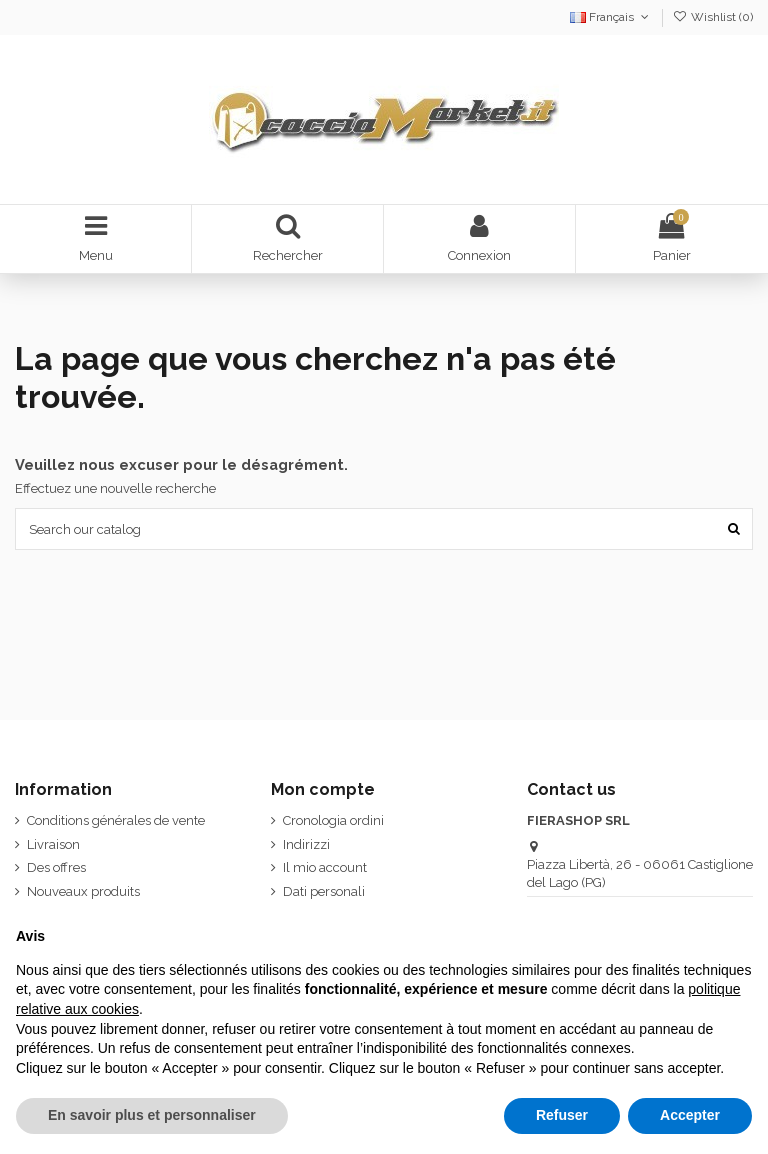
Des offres (56, 867)
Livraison (53, 844)
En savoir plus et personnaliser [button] (152, 1115)
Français (611, 17)
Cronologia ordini (333, 820)
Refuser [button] (562, 1115)
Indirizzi (306, 844)
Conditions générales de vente (116, 820)
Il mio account (325, 867)
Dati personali (324, 891)
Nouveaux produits (83, 891)
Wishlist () (713, 17)
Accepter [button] (690, 1115)
